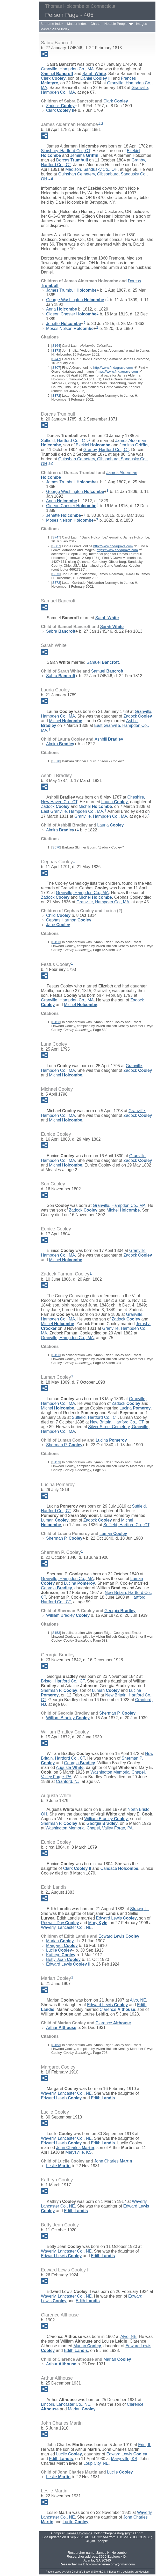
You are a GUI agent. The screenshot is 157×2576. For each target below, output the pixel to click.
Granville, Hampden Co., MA (67, 69)
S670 (56, 761)
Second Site (91, 2571)
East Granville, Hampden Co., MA (72, 811)
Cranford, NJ (68, 1781)
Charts (95, 24)
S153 (56, 942)
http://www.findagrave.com (113, 368)
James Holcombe (79, 2533)
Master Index (77, 24)
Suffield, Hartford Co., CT (64, 440)
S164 (56, 346)
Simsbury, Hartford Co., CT (65, 151)
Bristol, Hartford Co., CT (63, 1681)
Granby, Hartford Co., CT (106, 449)
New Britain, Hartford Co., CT (116, 1422)
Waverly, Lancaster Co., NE (66, 1927)
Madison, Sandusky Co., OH (91, 169)
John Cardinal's (74, 2571)
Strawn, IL (139, 1909)
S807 (56, 368)
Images (141, 24)
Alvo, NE (138, 2000)
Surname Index (51, 24)
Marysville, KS (78, 2152)
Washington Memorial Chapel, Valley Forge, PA (89, 1828)
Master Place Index (54, 29)
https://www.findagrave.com (117, 371)
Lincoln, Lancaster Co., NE (65, 2404)
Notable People (115, 24)
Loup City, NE (96, 2463)
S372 (56, 395)
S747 (56, 359)
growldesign (141, 2571)
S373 (56, 350)
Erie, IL (144, 2444)
